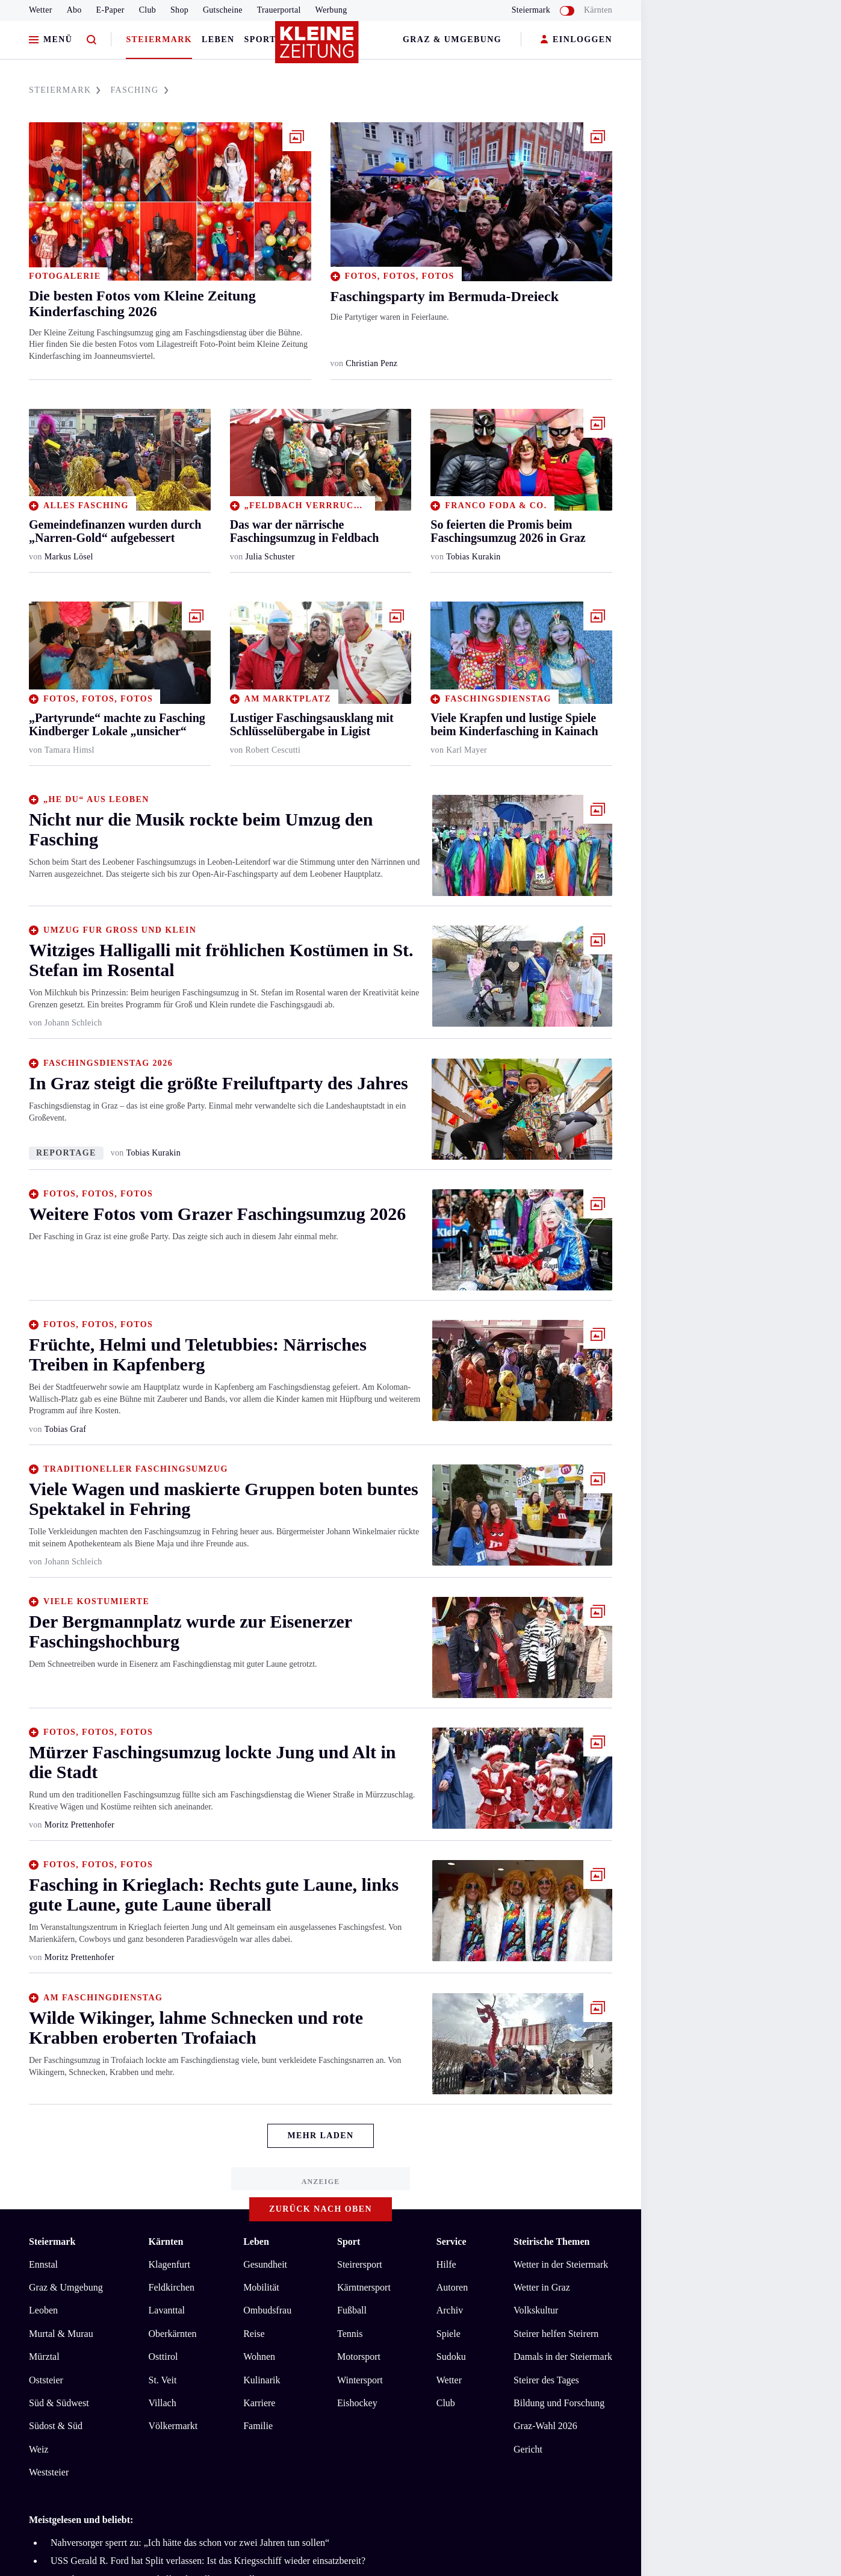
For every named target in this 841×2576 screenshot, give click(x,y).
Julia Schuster (270, 556)
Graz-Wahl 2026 (545, 2426)
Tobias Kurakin (473, 556)
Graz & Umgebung (452, 39)
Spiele (448, 2334)
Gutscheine (223, 9)
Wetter (40, 9)
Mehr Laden (320, 2135)
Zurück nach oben (320, 2209)
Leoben (43, 2310)
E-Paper (110, 9)
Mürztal (44, 2356)
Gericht (528, 2449)
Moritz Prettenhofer (79, 1824)
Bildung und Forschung (559, 2403)
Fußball (352, 2310)
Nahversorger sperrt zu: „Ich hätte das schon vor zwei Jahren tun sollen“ (190, 2542)
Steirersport (359, 2264)
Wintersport (360, 2380)
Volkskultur (536, 2310)
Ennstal (43, 2264)
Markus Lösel (69, 556)
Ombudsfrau (267, 2310)
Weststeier (49, 2472)
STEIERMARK (65, 90)
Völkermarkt (173, 2426)
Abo (74, 9)
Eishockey (357, 2403)
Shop (179, 9)
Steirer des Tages (546, 2380)
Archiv (449, 2310)
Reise (254, 2334)
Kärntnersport (364, 2287)
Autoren (452, 2287)
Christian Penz (371, 363)
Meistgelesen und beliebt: (81, 2520)
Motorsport (358, 2356)
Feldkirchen (171, 2287)
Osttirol (163, 2356)
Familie (258, 2426)
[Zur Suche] (91, 40)
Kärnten (598, 9)
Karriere (259, 2403)
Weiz (38, 2449)
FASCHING (139, 90)
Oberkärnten (173, 2334)
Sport (260, 39)
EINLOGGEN (576, 40)
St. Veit (163, 2380)
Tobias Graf (65, 1428)
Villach (162, 2403)
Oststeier (46, 2380)
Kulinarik (261, 2380)
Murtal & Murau (61, 2334)
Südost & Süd (55, 2426)
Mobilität (261, 2287)
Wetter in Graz (542, 2287)
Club (147, 9)
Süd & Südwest (59, 2403)
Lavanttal (167, 2310)
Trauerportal (279, 9)
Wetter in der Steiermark (561, 2264)
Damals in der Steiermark (563, 2356)
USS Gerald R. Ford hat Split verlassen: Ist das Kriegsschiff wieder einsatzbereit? (208, 2561)
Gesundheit (265, 2264)
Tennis (349, 2334)
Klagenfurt (169, 2264)
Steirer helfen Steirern (556, 2334)
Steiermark (159, 39)
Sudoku (451, 2356)
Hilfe (446, 2264)
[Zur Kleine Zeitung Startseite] (318, 47)
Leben (218, 39)
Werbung (331, 9)
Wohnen (259, 2356)
